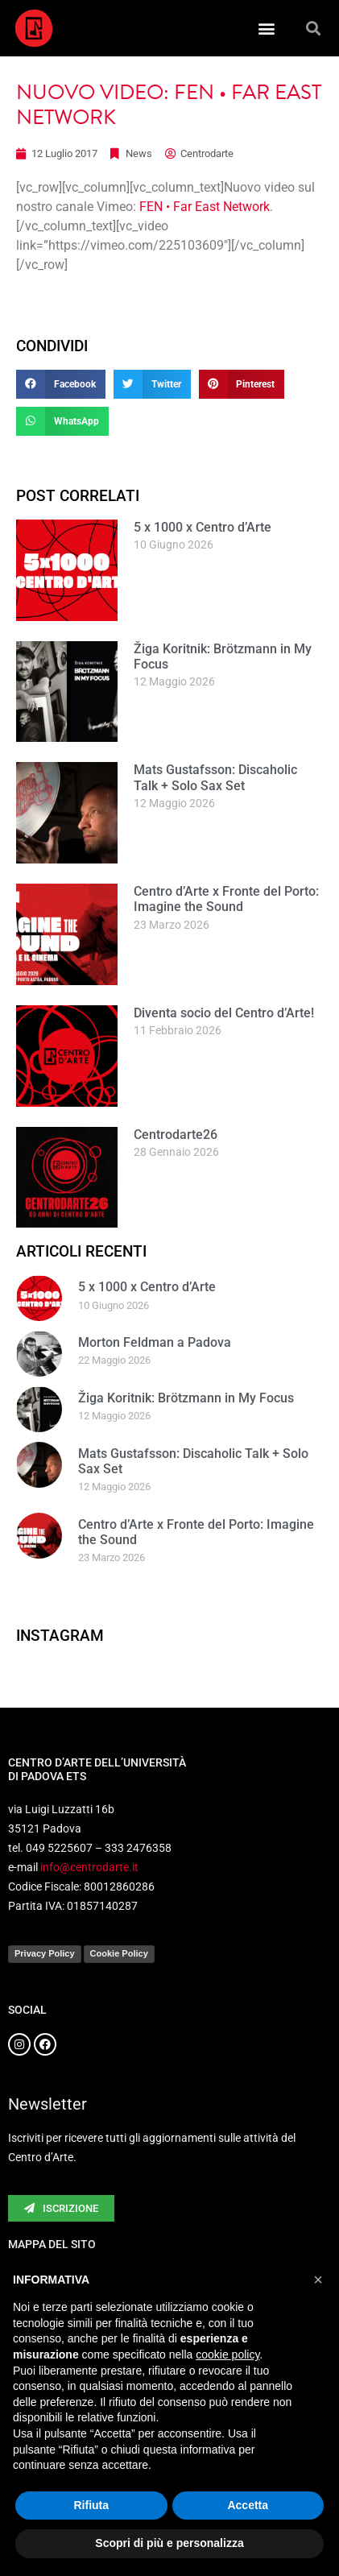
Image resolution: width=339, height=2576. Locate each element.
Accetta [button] (247, 2505)
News (139, 153)
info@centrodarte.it (89, 1867)
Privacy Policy (44, 1953)
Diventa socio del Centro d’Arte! (224, 1013)
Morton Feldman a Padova (154, 1342)
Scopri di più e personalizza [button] (169, 2543)
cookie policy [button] (227, 2354)
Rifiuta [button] (91, 2505)
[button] (267, 28)
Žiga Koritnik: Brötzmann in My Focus (186, 1398)
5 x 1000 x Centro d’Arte (202, 527)
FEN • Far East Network (204, 206)
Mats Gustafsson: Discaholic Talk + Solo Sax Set (215, 777)
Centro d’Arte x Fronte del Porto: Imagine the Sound (226, 899)
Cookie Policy (119, 1953)
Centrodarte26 (175, 1134)
